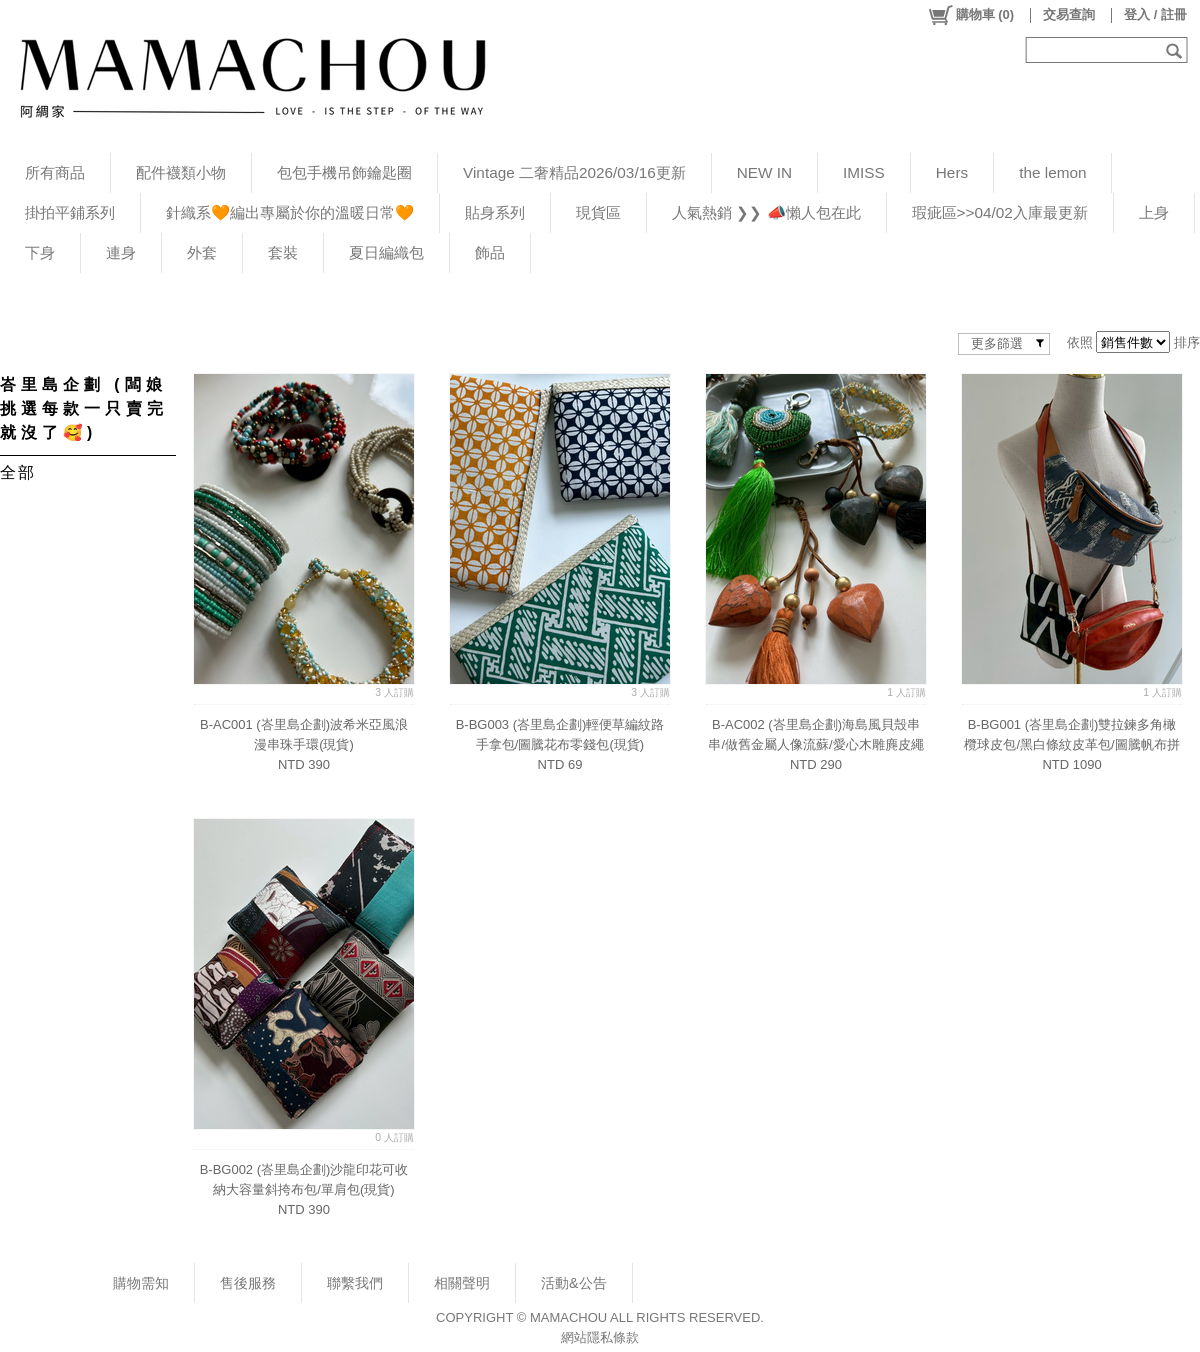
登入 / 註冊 (1155, 14)
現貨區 (598, 212)
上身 (1154, 212)
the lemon (1052, 172)
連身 (121, 252)
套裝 (283, 252)
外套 (202, 252)
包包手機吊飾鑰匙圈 (344, 172)
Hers (952, 172)
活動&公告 (574, 1283)
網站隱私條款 (600, 1337)
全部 (17, 472)
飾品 (490, 252)
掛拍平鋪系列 (70, 212)
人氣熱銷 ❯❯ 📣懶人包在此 (766, 212)
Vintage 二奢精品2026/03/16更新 (574, 172)
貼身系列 (495, 212)
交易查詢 (1069, 14)
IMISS (864, 172)
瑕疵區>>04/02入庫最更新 (1000, 212)
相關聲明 (462, 1283)
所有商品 (55, 172)
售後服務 (248, 1283)
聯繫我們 (355, 1283)
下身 (40, 252)
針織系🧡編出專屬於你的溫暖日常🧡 (290, 212)
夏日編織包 (386, 252)
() (970, 15)
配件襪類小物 (181, 172)
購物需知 (141, 1283)
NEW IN (764, 172)
